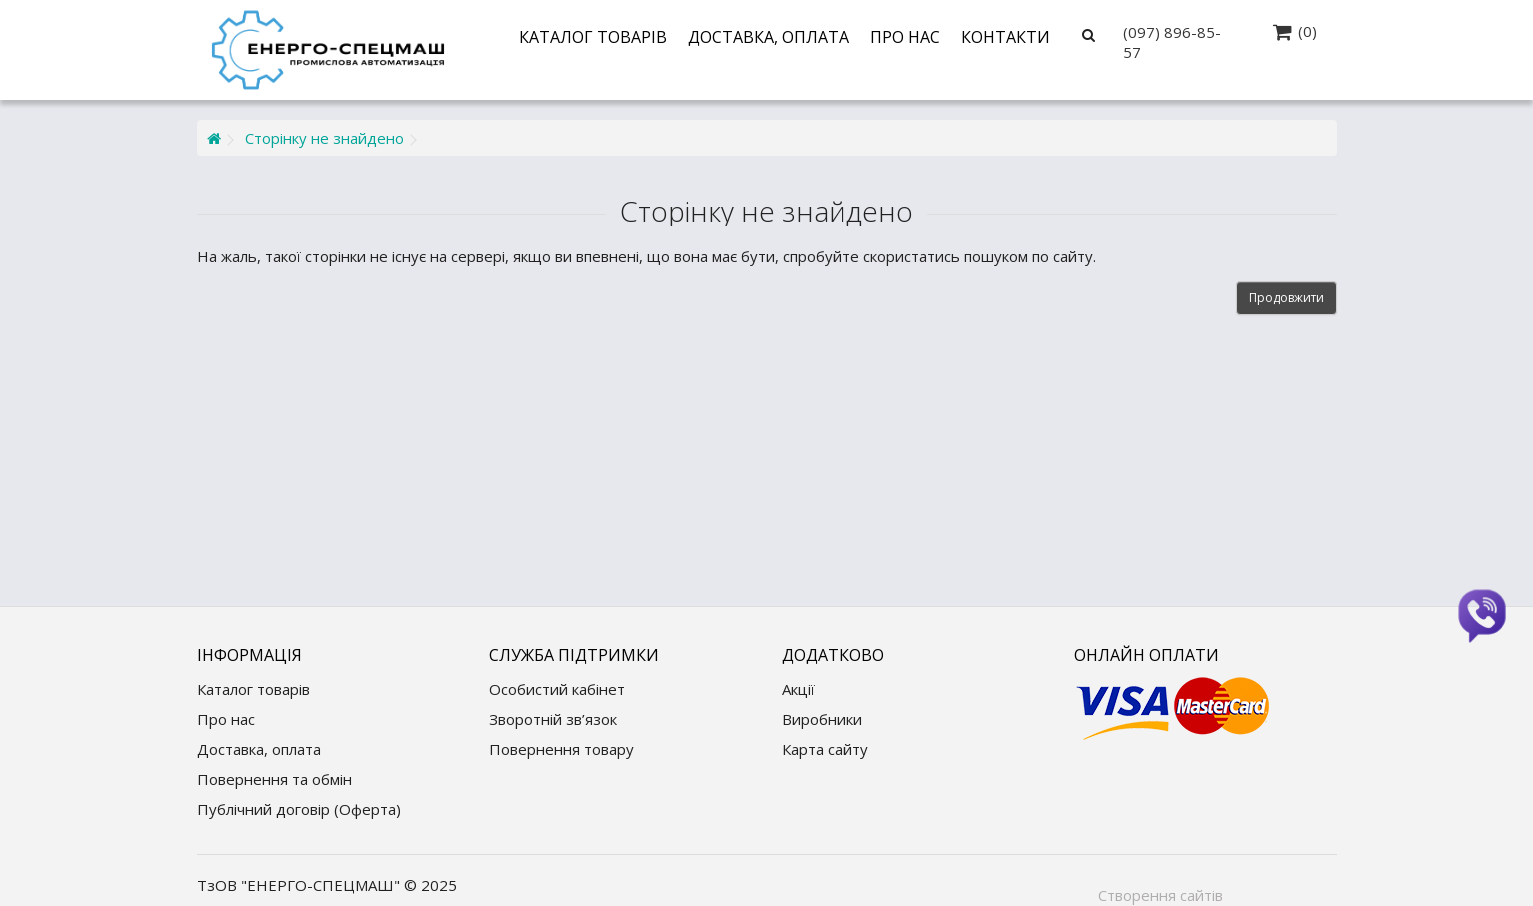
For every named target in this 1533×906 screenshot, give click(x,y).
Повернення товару (561, 749)
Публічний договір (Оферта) (299, 809)
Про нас (905, 37)
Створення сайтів (1160, 895)
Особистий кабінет (557, 689)
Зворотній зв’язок (553, 719)
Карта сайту (825, 749)
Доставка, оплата (768, 37)
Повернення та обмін (274, 779)
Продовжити (1286, 297)
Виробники (822, 719)
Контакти (1005, 37)
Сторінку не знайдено (324, 138)
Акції (798, 689)
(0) (1307, 31)
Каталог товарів (593, 37)
